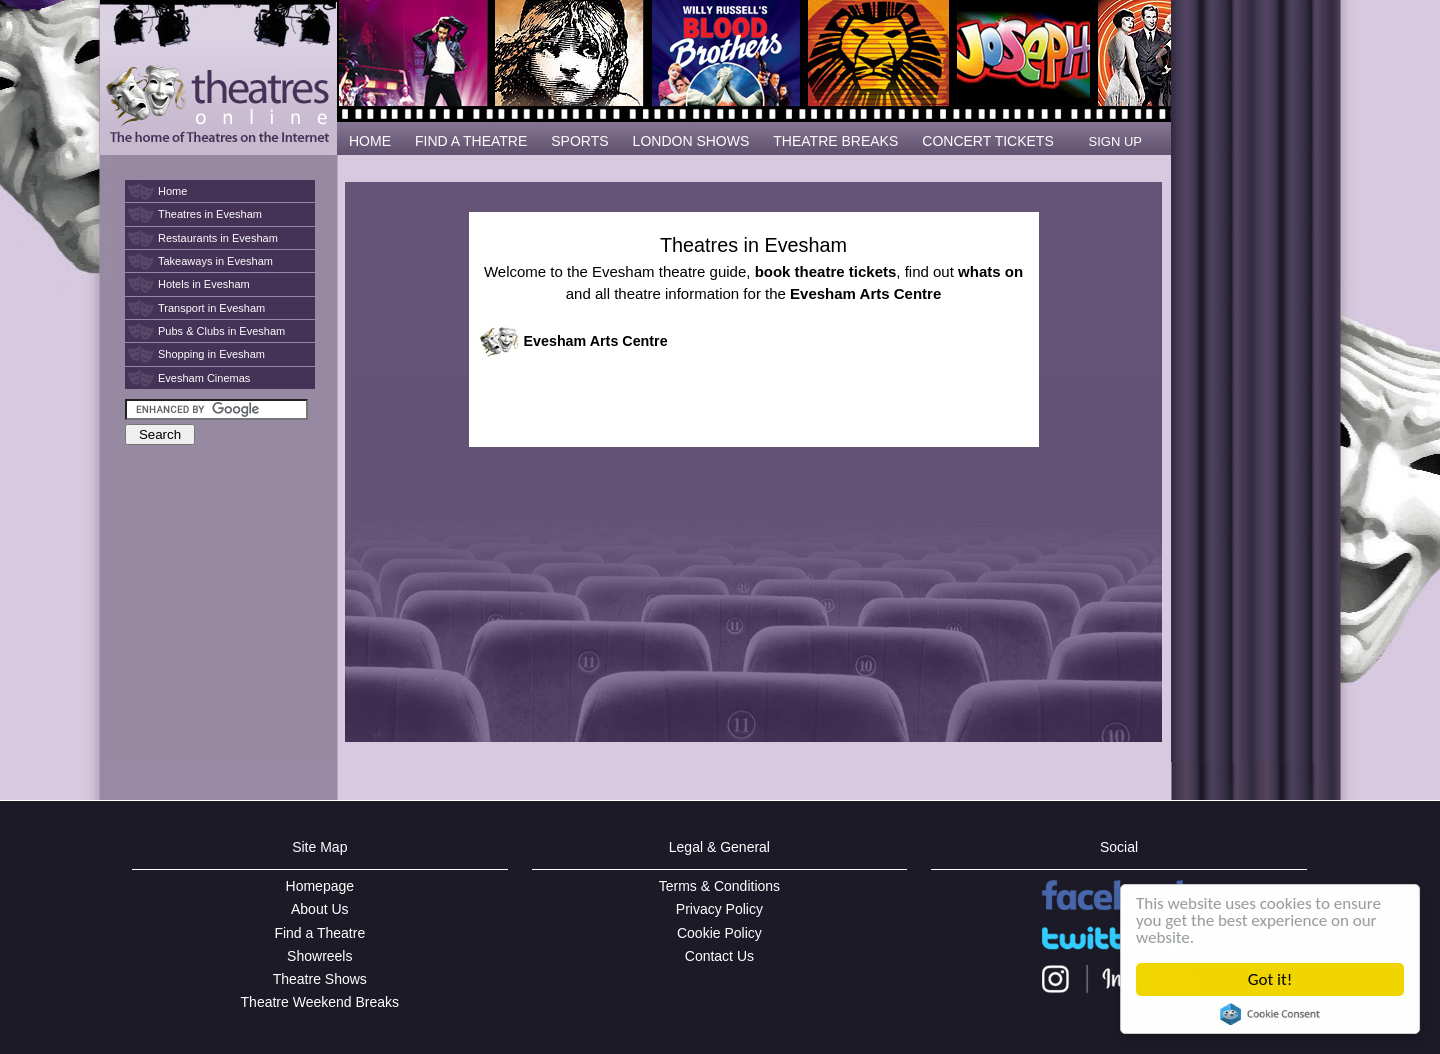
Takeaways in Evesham (215, 261)
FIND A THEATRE (471, 141)
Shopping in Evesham (211, 354)
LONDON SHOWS (691, 141)
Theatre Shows (320, 979)
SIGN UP (1115, 141)
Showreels (319, 956)
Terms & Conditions (719, 886)
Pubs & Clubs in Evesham (221, 331)
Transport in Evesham (211, 308)
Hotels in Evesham (204, 284)
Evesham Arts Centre (596, 341)
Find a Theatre (319, 933)
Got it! (1270, 979)
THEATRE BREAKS (835, 141)
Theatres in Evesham (210, 214)
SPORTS (579, 141)
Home (172, 191)
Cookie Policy (719, 933)
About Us (320, 909)
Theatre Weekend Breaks (320, 1002)
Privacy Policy (719, 909)
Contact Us (719, 956)
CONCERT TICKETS (987, 141)
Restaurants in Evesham (218, 238)
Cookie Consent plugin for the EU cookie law (1270, 1014)
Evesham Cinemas (204, 378)
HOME (370, 141)
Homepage (320, 886)
